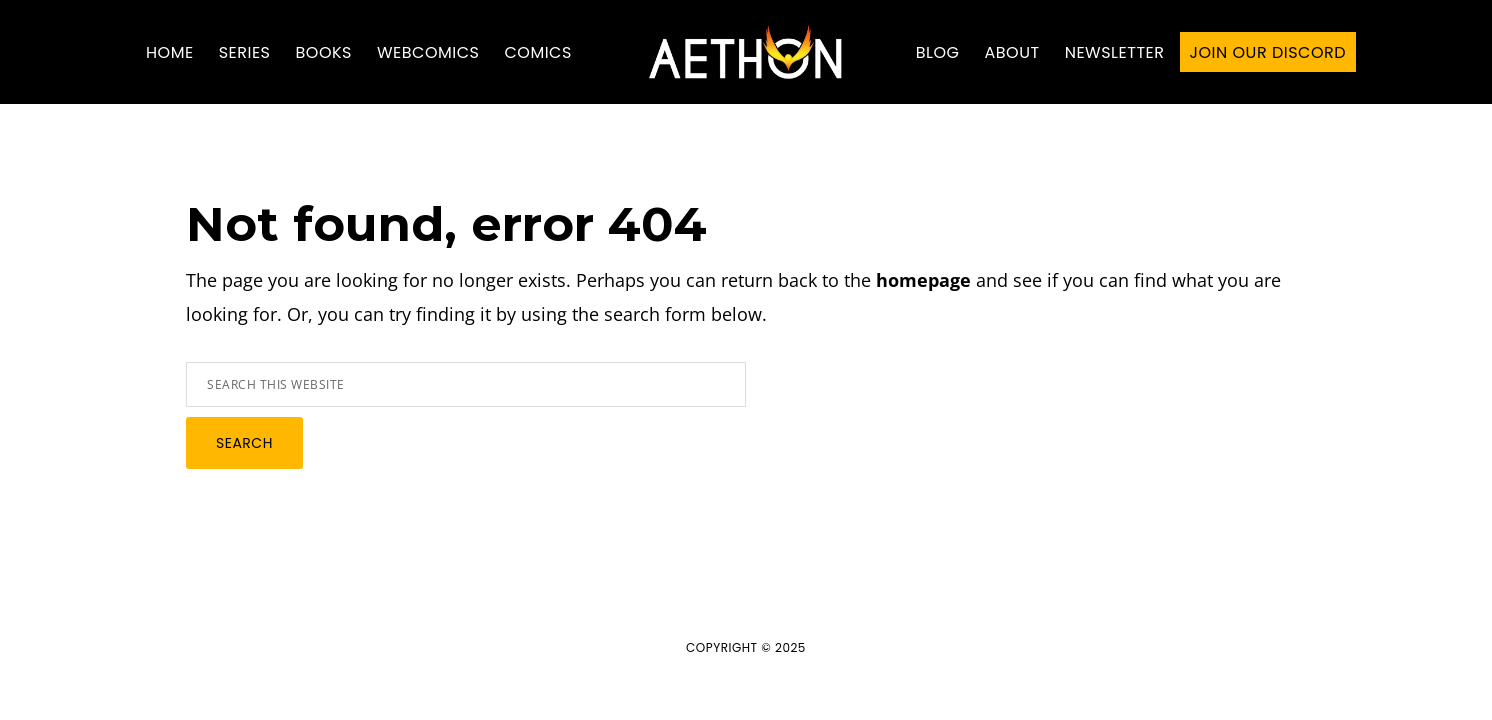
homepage (923, 280)
